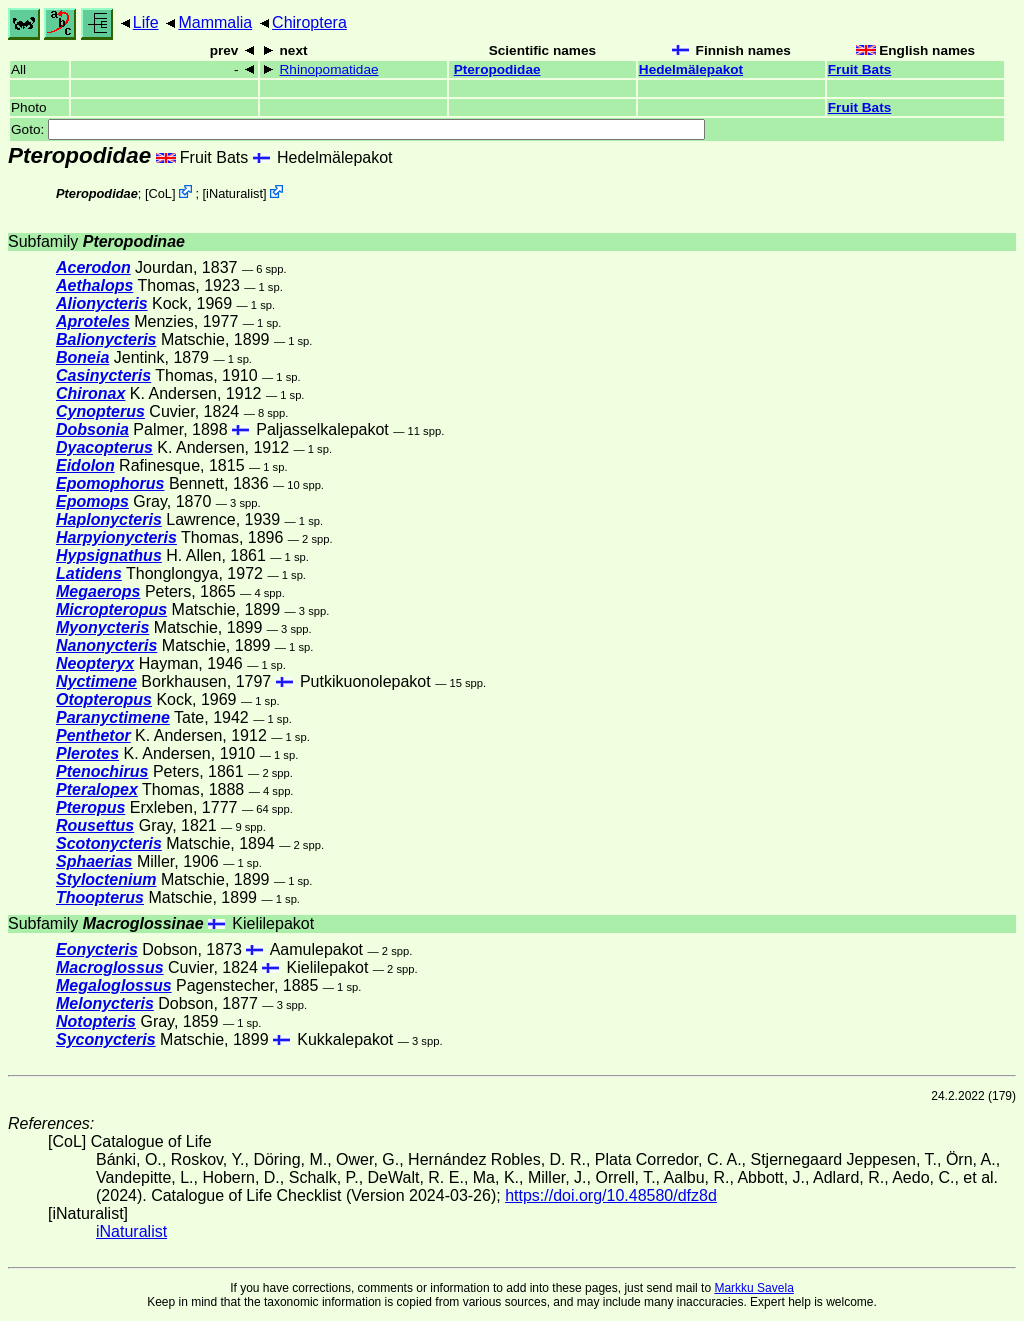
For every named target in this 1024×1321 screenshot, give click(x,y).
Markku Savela (753, 1288)
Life (146, 22)
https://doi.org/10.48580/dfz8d (611, 1195)
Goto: (358, 129)
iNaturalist (234, 193)
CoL (159, 193)
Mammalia (215, 22)
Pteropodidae (497, 69)
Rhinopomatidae (329, 69)
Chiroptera (309, 22)
